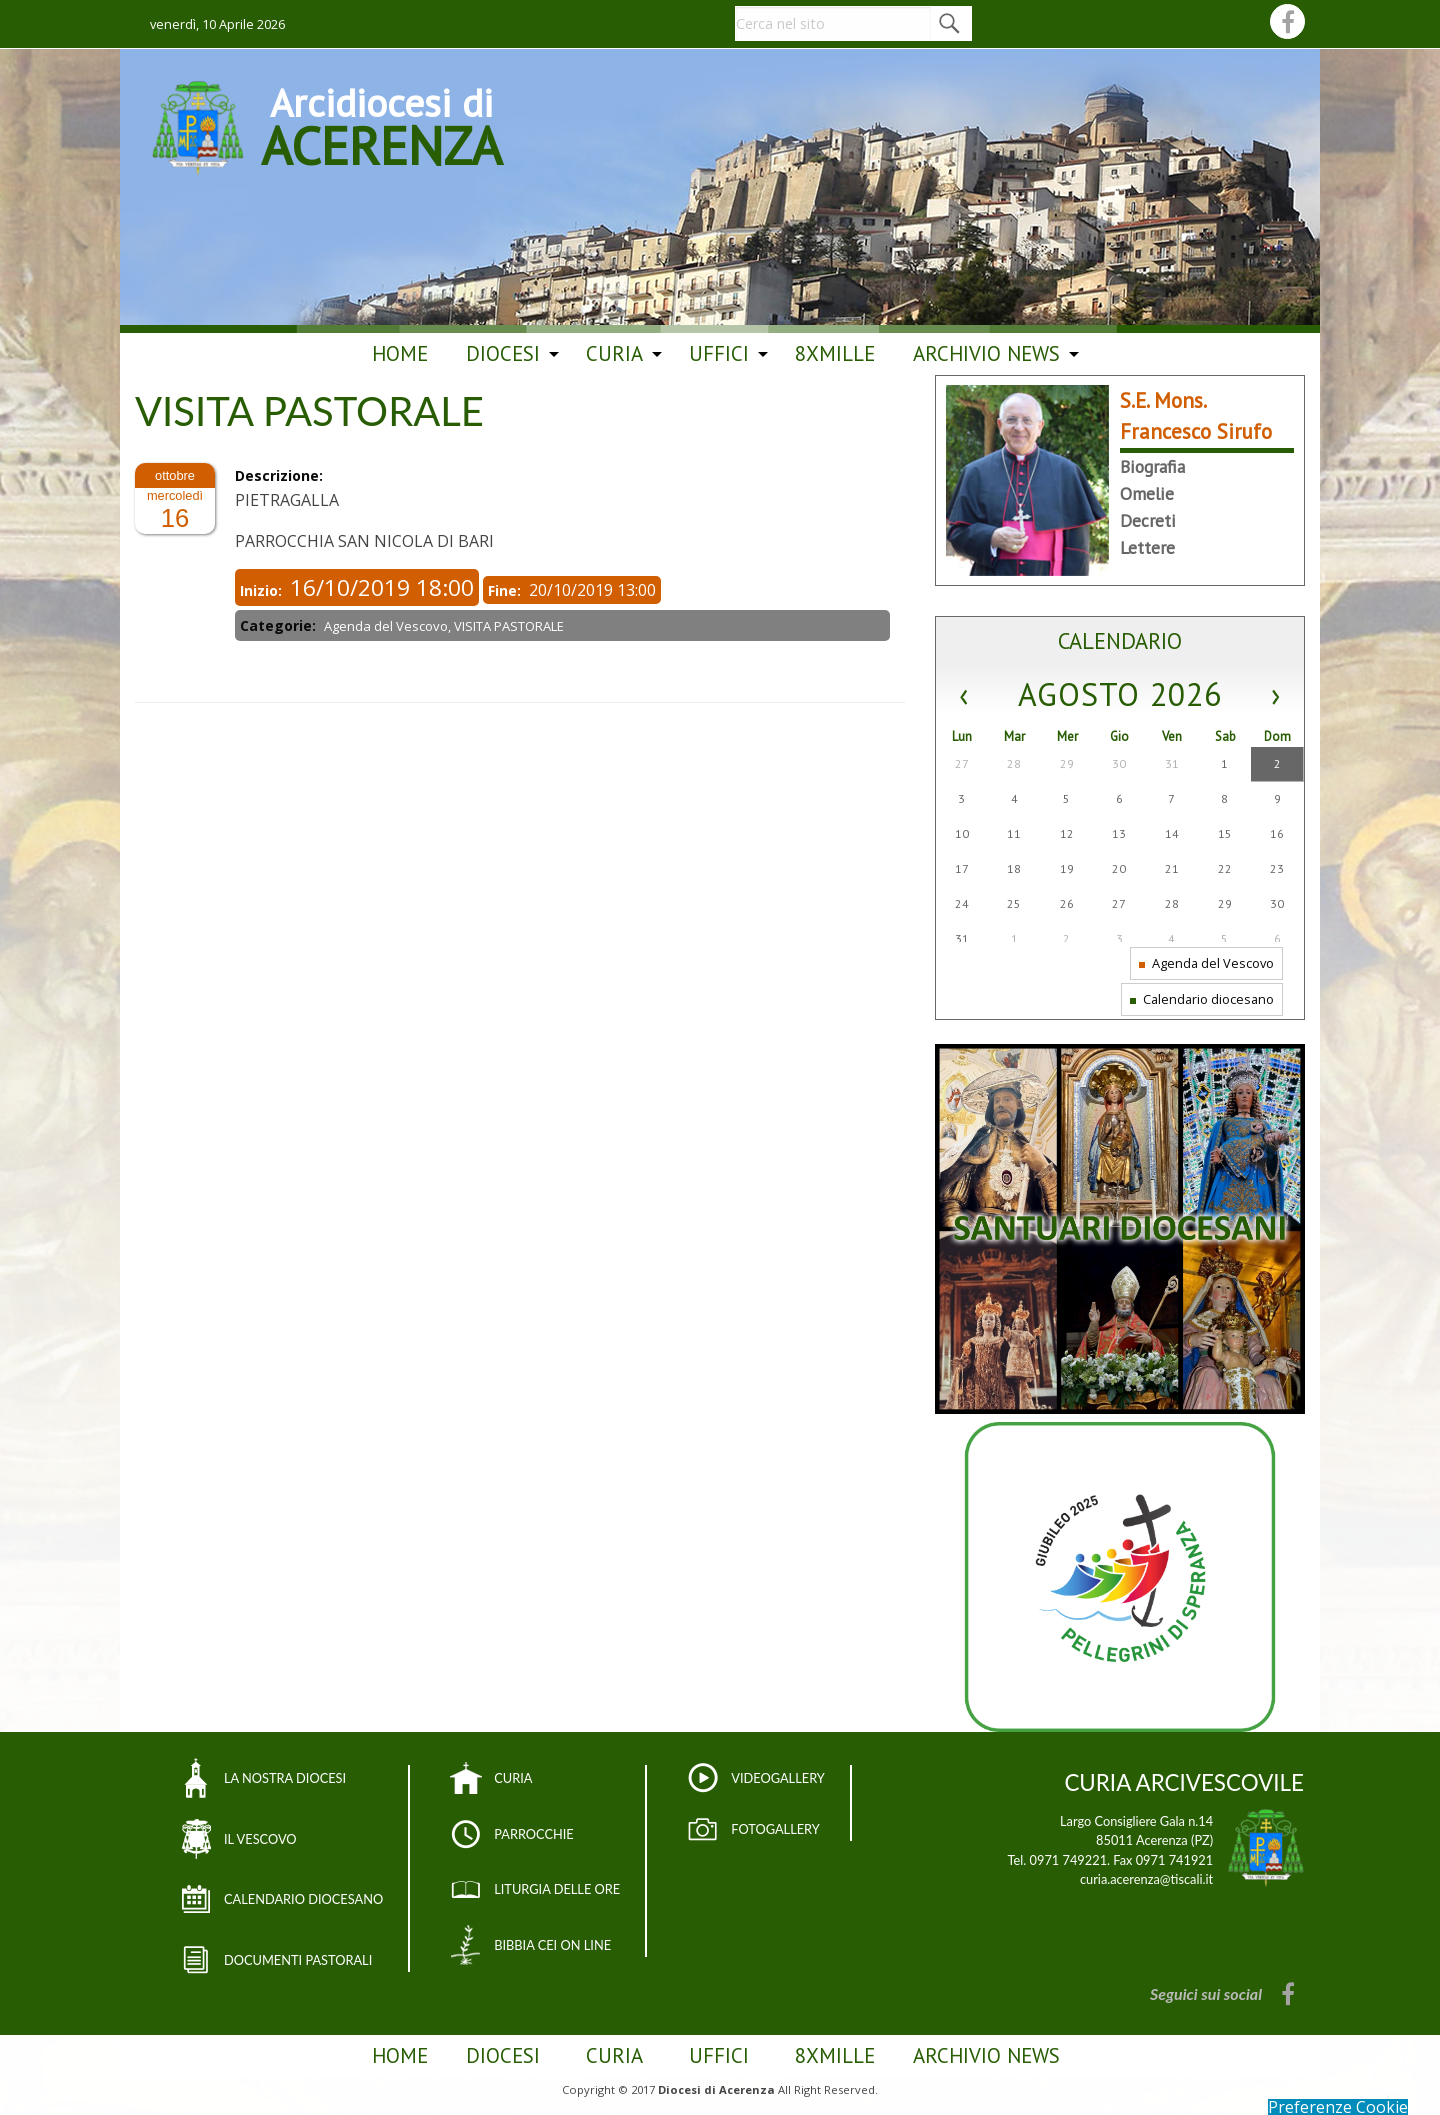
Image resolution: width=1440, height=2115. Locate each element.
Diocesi (503, 353)
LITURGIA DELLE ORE (557, 1889)
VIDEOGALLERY (778, 1778)
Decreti (1148, 520)
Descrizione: (281, 475)
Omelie (1147, 493)
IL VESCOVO (260, 1839)
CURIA (513, 1778)
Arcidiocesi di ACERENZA (381, 124)
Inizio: (263, 590)
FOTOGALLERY (775, 1829)
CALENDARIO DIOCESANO (303, 1899)
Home (400, 353)
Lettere (1147, 547)
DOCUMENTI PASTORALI (298, 1960)
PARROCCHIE (534, 1834)
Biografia (1152, 466)
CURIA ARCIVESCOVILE (1184, 1782)
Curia (614, 353)
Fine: (506, 590)
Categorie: (280, 625)
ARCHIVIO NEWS (986, 353)
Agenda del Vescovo (1206, 963)
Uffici (719, 353)
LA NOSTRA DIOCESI (285, 1778)
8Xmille (835, 353)
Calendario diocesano (1202, 999)
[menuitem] (400, 354)
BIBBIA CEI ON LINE (552, 1945)
